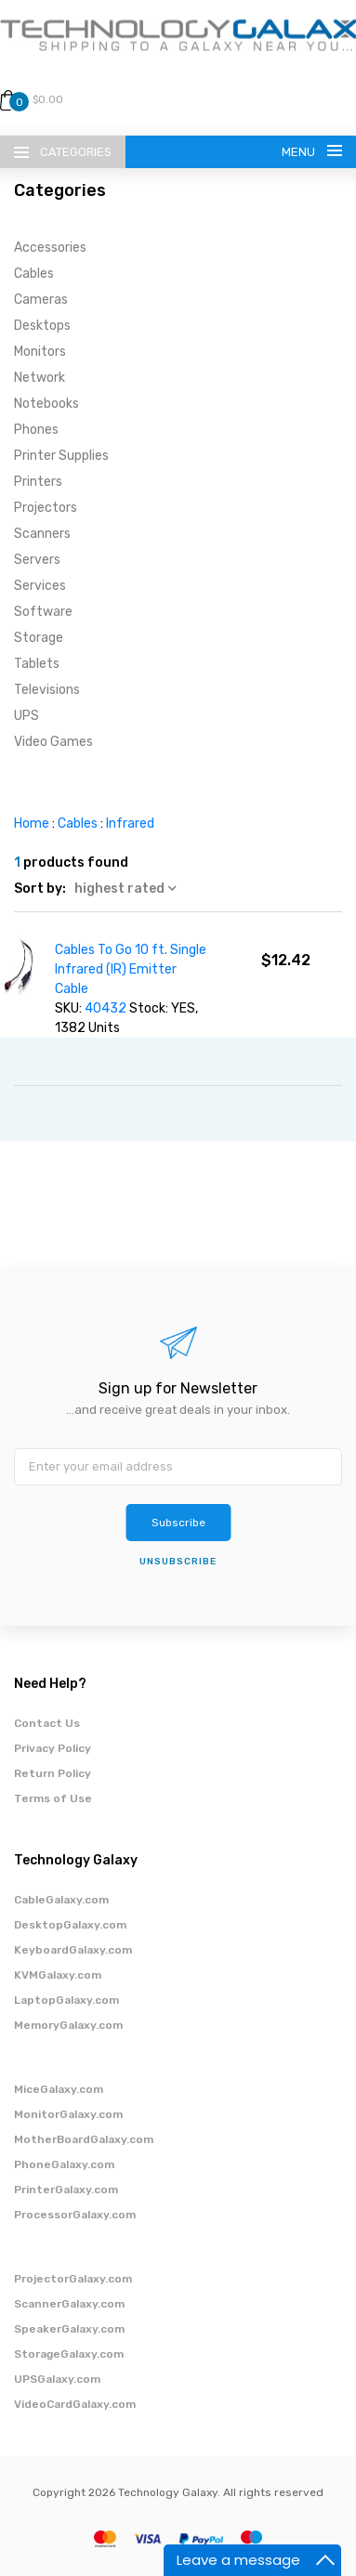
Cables (34, 273)
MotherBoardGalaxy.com (83, 2139)
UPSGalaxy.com (57, 2379)
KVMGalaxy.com (57, 1974)
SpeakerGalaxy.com (69, 2328)
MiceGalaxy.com (58, 2089)
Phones (36, 430)
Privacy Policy (52, 1748)
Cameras (41, 299)
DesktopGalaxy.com (70, 1924)
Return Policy (52, 1773)
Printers (38, 482)
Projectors (45, 508)
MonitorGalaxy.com (68, 2114)
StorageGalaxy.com (69, 2353)
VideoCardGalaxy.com (75, 2404)
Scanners (42, 534)
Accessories (50, 247)
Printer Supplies (61, 456)
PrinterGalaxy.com (66, 2189)
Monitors (40, 352)
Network (39, 378)
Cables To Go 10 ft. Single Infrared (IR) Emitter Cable (130, 969)
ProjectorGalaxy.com (73, 2278)
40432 (105, 1008)
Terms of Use (53, 1798)
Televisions (47, 690)
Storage (38, 638)
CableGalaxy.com (61, 1899)
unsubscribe (178, 1561)
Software (43, 612)
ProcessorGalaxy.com (75, 2214)
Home (31, 823)
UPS (26, 716)
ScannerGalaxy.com (69, 2303)
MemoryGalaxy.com (68, 2025)
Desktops (42, 325)
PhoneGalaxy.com (64, 2164)
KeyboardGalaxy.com (73, 1949)
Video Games (53, 742)
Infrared (130, 823)
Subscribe (178, 1522)
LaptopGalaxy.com (66, 2000)
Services (40, 586)
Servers (37, 560)
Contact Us (47, 1723)
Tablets (36, 664)
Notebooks (46, 404)
